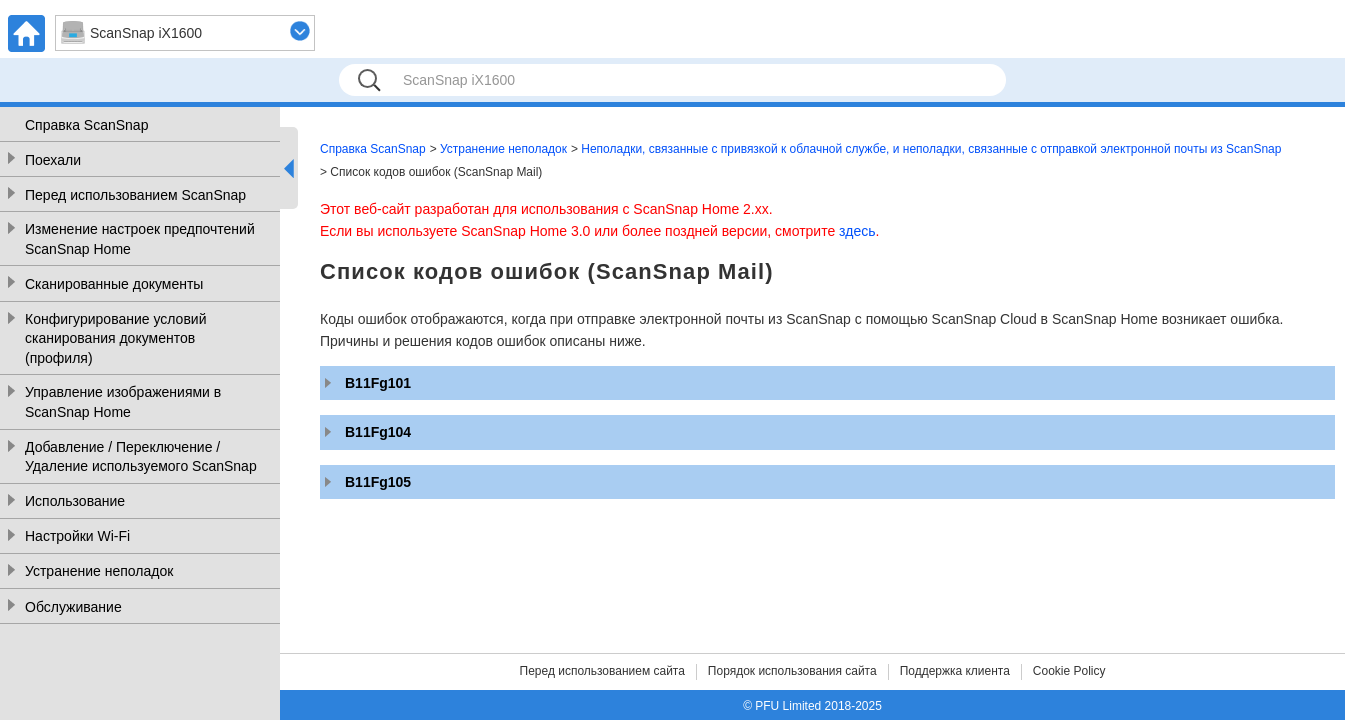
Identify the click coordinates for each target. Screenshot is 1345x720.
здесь (857, 231)
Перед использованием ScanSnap (135, 195)
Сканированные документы (114, 284)
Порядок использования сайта (792, 671)
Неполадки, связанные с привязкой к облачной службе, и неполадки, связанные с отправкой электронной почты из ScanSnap (931, 149)
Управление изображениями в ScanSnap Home (123, 402)
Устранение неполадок (99, 571)
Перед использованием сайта (602, 671)
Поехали (53, 160)
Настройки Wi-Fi (77, 536)
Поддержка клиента (955, 671)
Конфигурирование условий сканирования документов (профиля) (115, 338)
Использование (75, 501)
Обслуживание (73, 607)
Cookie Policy (1069, 671)
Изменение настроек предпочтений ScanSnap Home (140, 239)
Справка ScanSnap (86, 125)
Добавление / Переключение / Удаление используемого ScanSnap (141, 457)
